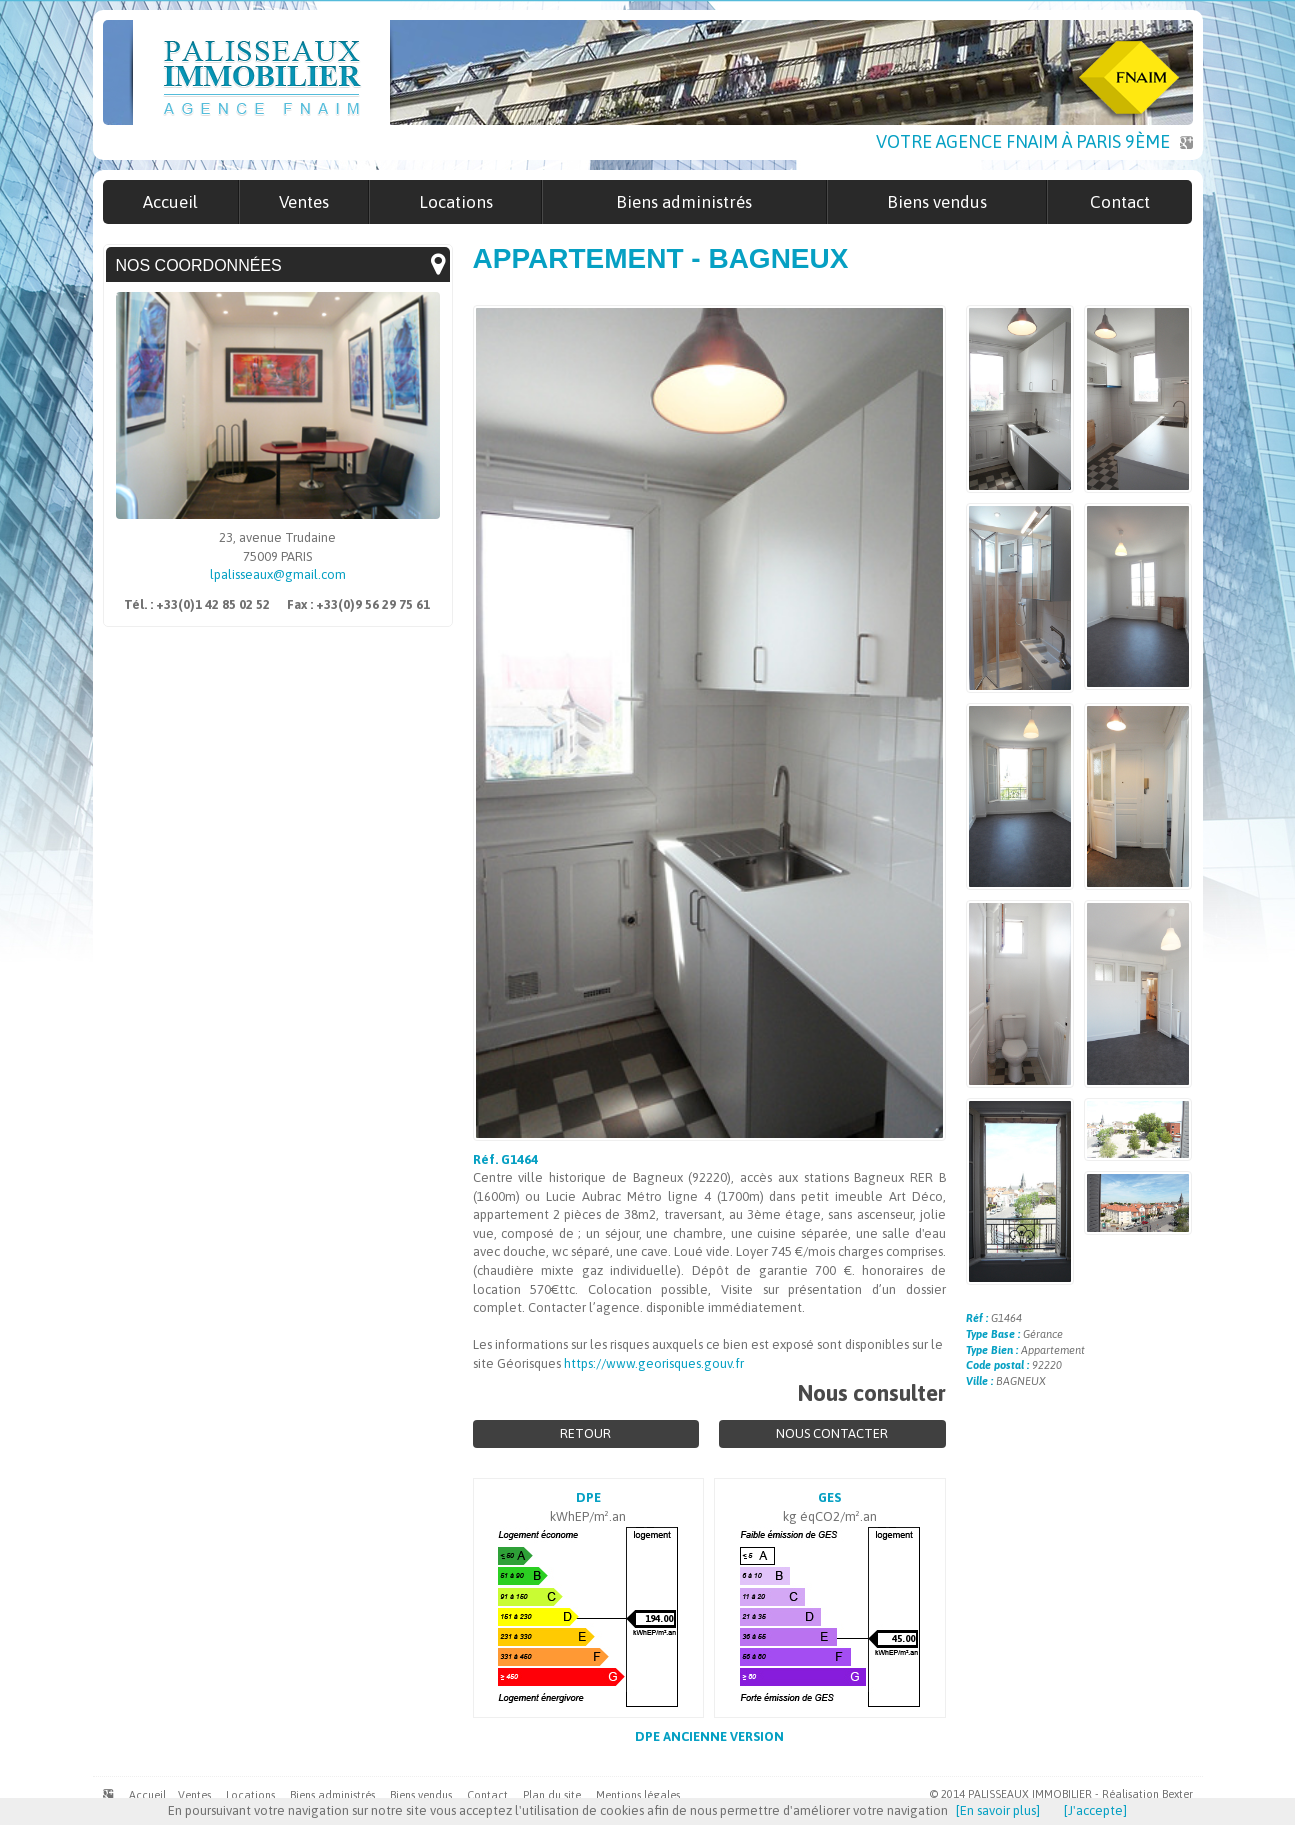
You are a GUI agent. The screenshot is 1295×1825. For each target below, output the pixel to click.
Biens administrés (332, 1795)
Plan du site (552, 1795)
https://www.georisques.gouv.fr (654, 1363)
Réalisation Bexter (1147, 1794)
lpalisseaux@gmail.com (278, 574)
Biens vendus (421, 1795)
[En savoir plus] (998, 1810)
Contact (487, 1795)
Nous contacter (832, 1433)
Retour (585, 1433)
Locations (250, 1795)
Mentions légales (638, 1795)
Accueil (147, 1795)
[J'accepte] (1095, 1810)
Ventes (194, 1795)
